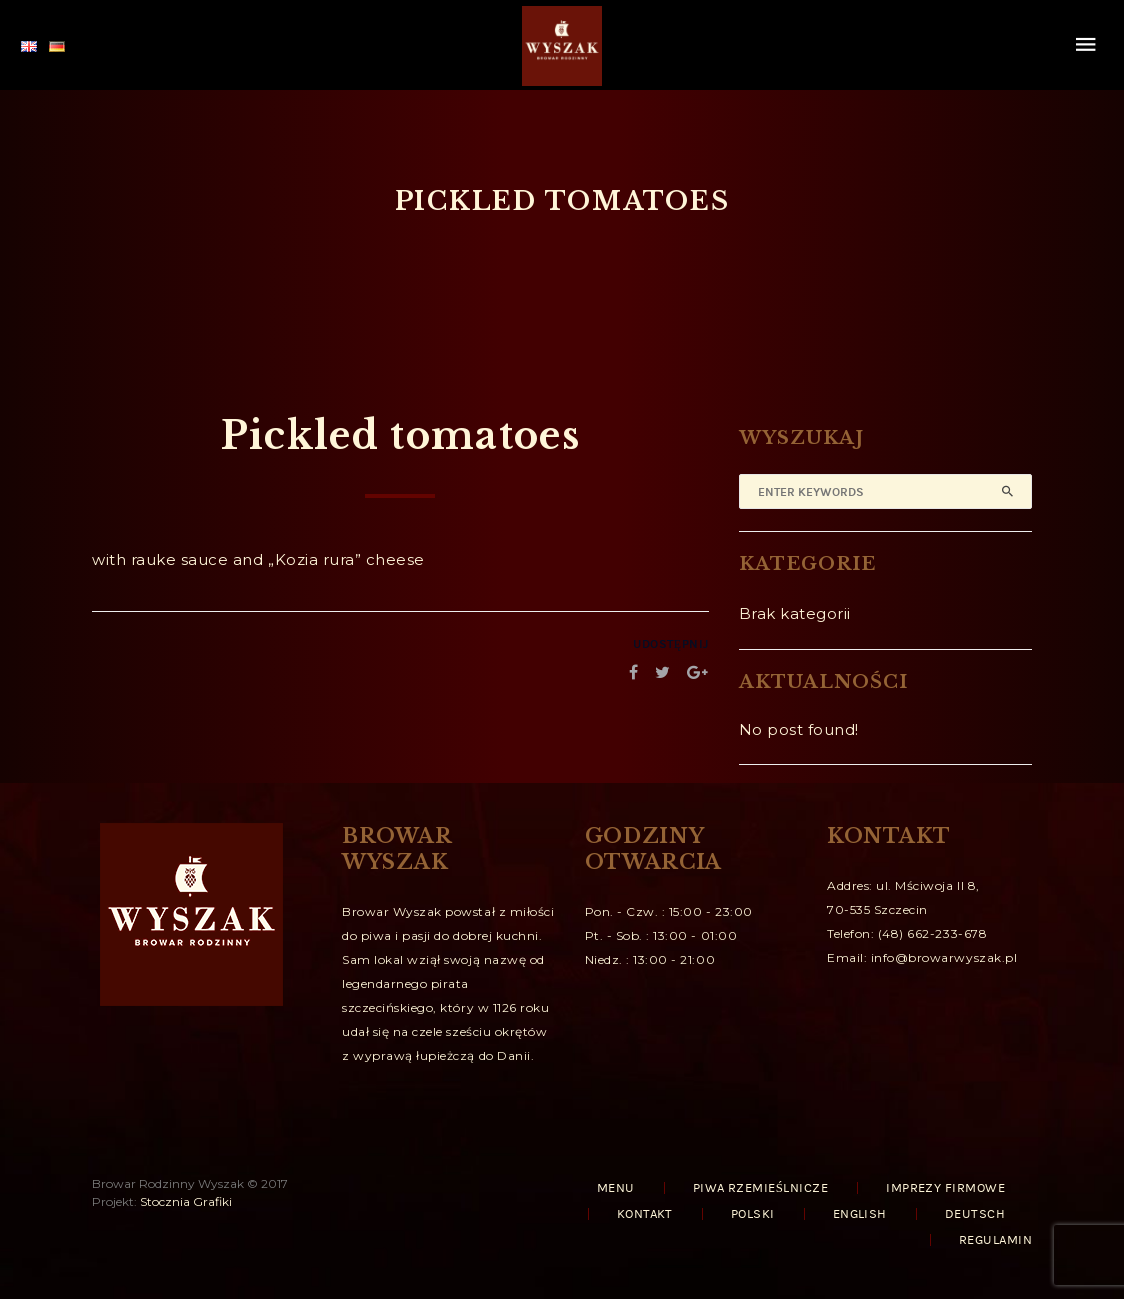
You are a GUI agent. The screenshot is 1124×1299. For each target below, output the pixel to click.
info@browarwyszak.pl (944, 957)
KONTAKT (645, 1214)
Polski (753, 1214)
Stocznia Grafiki (186, 1201)
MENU (616, 1188)
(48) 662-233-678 (932, 933)
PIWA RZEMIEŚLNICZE (760, 1188)
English (860, 1214)
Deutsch (975, 1214)
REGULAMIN (995, 1240)
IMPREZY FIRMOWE (945, 1188)
